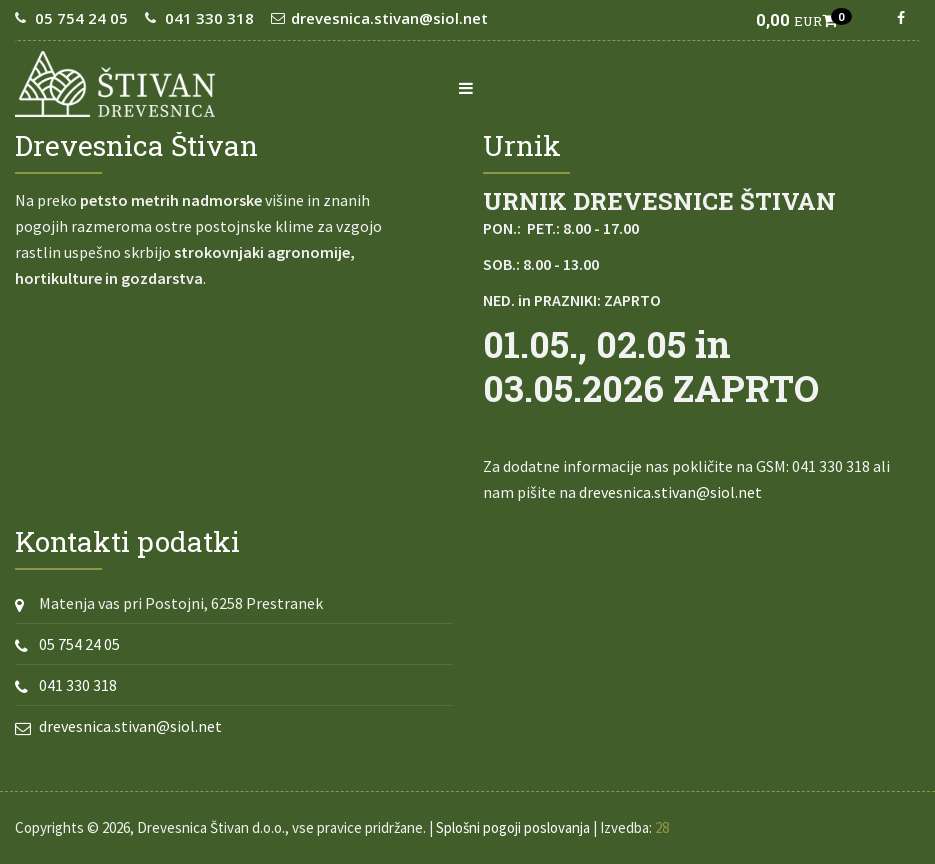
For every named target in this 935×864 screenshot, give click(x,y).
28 (662, 827)
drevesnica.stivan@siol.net (389, 18)
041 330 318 (209, 18)
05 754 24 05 (81, 18)
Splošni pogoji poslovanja (513, 827)
